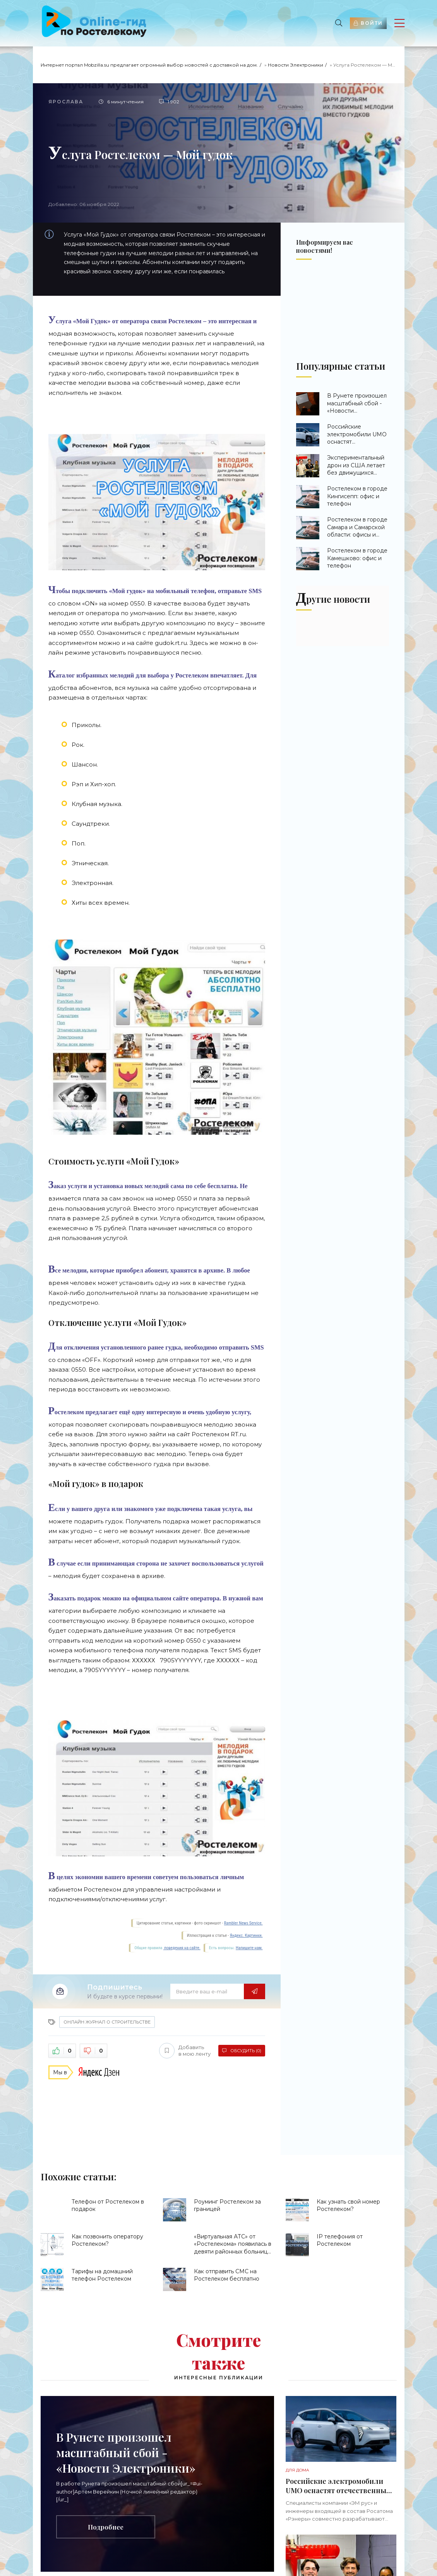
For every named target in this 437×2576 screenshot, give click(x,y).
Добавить (185, 2050)
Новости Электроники (295, 65)
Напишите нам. (249, 1947)
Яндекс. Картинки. (246, 1935)
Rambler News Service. (243, 1923)
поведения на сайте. (182, 1947)
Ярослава (65, 102)
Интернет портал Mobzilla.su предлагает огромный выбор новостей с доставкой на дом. (149, 65)
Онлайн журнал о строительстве (107, 2022)
